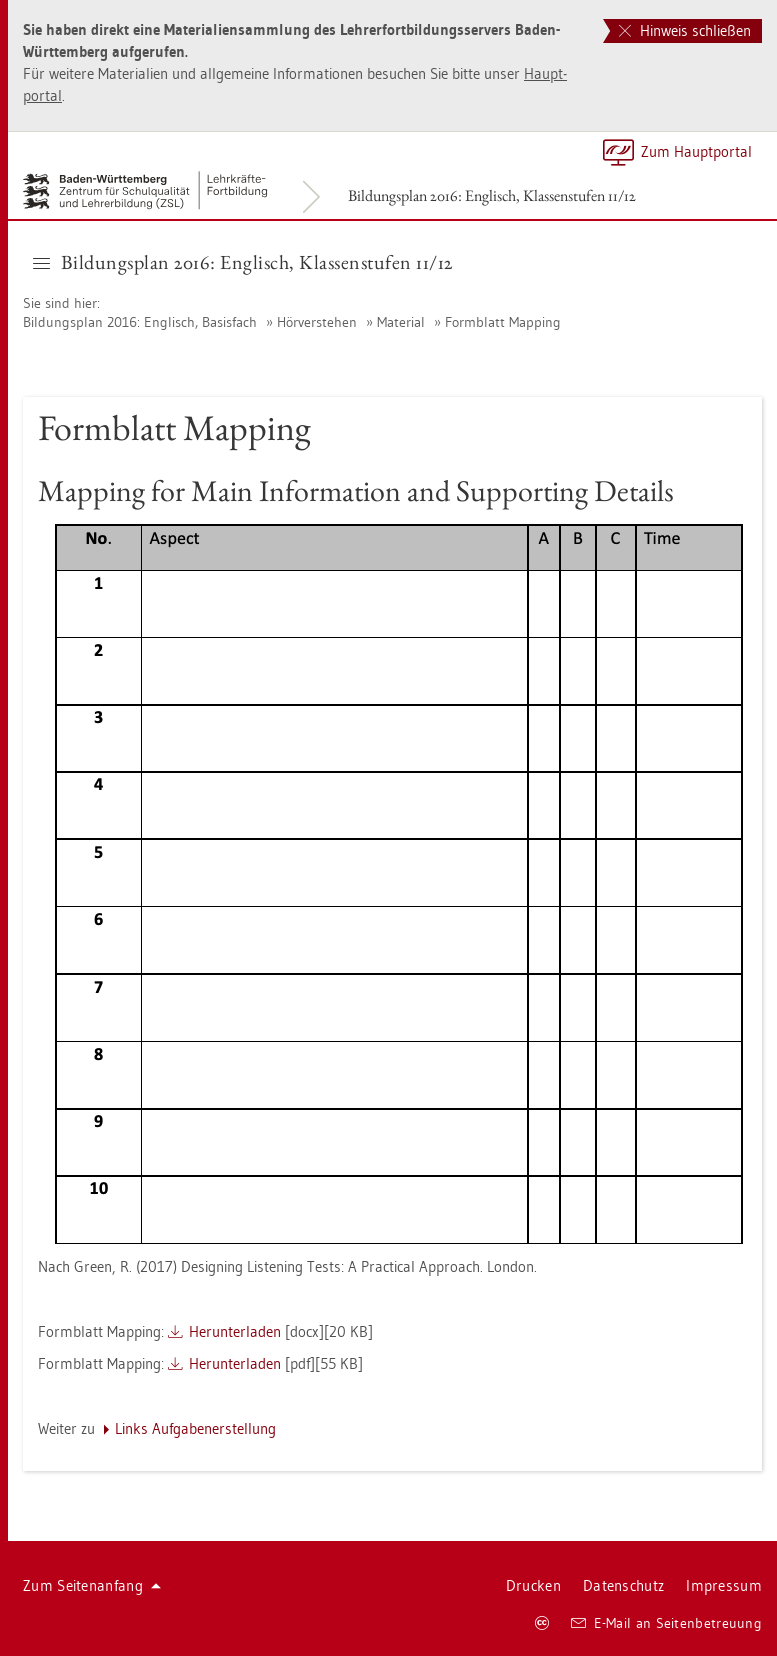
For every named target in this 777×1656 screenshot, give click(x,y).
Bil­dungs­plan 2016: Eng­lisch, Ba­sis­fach (140, 322)
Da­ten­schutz (623, 1585)
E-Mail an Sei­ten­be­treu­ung (666, 1623)
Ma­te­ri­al (401, 322)
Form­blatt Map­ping (503, 322)
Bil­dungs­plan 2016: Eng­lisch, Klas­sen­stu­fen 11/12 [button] (243, 262)
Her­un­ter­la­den (235, 1331)
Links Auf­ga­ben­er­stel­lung (195, 1428)
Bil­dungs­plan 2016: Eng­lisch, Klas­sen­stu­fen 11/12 (492, 195)
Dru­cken (533, 1585)
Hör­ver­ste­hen (317, 322)
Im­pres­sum (724, 1585)
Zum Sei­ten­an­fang (92, 1585)
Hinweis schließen (685, 30)
